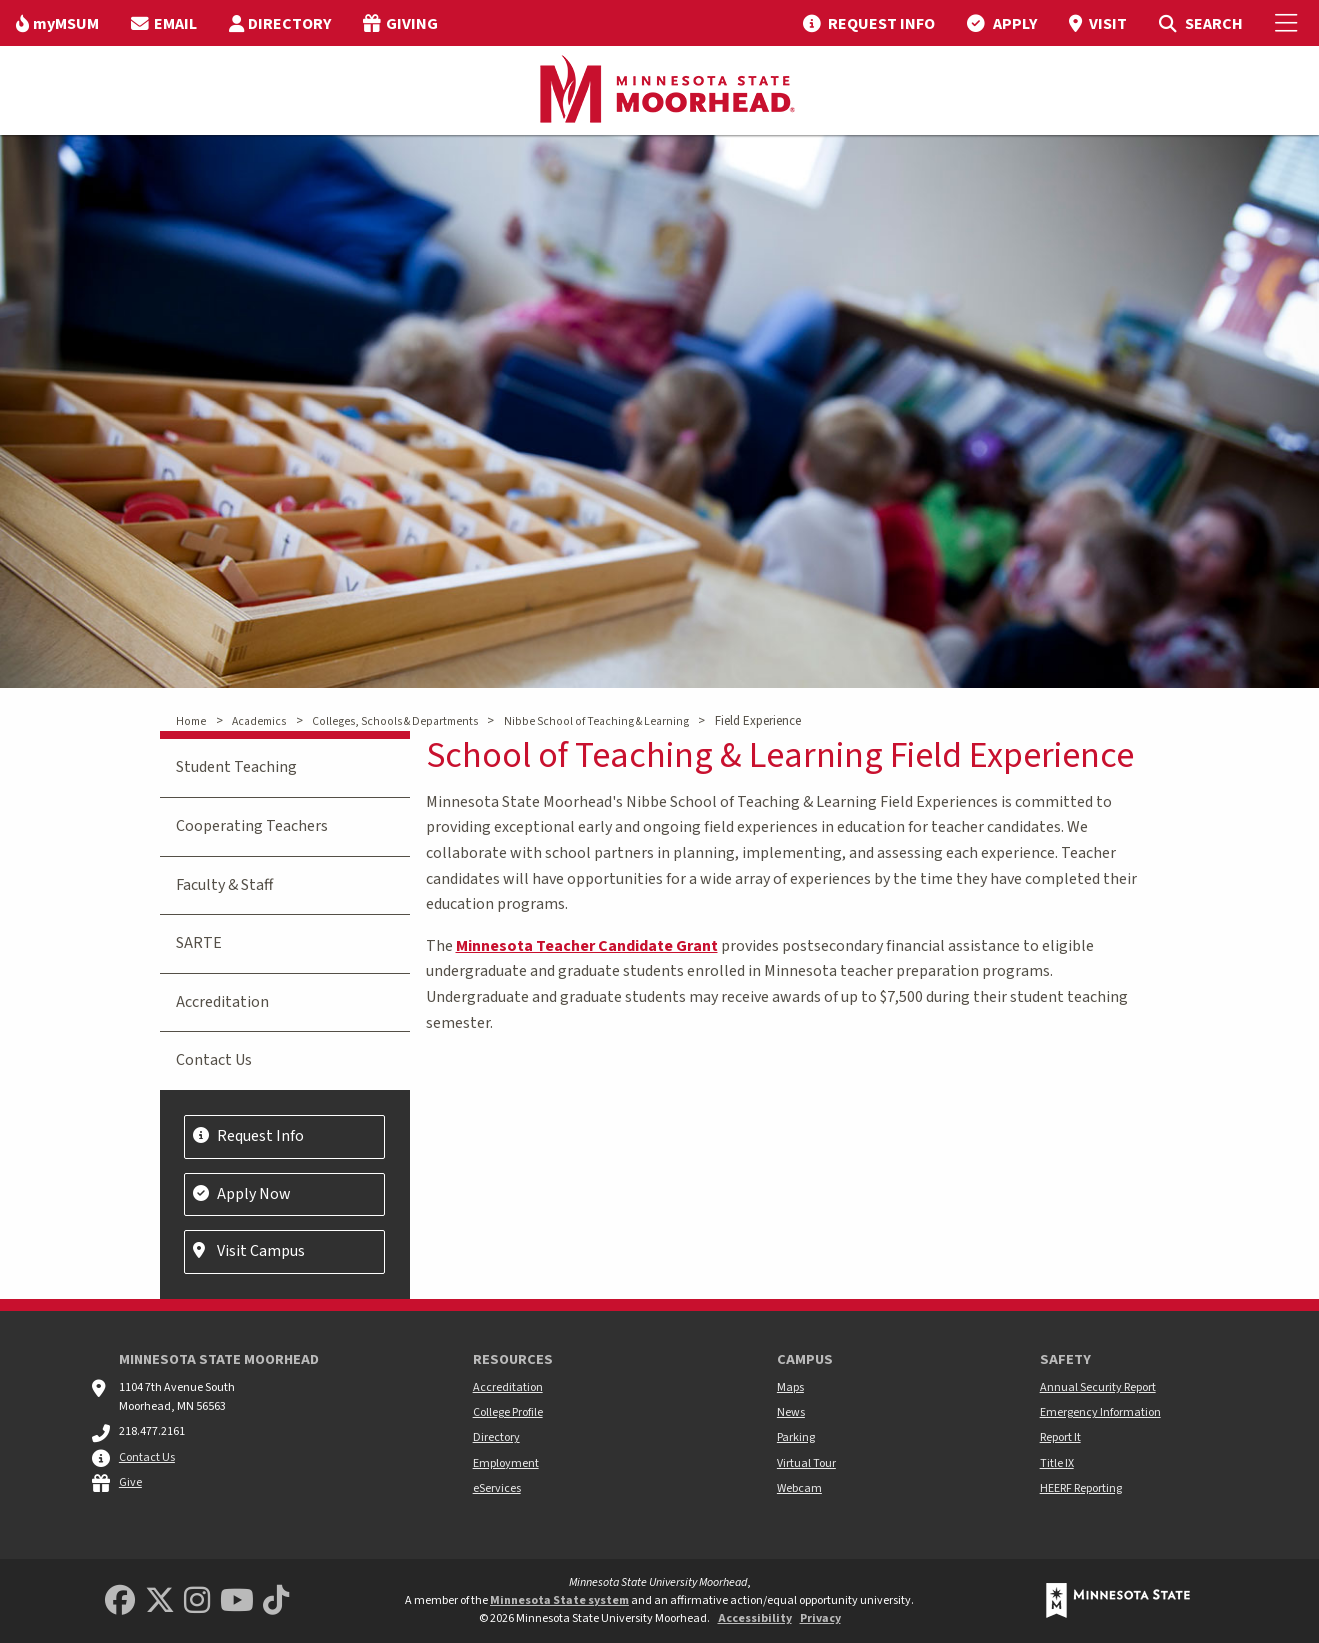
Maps (790, 1387)
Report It (1060, 1437)
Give (130, 1482)
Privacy (820, 1618)
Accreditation (222, 1002)
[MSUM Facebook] (120, 1601)
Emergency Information (1100, 1412)
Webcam (799, 1488)
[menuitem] (57, 23)
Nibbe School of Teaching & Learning (596, 721)
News (791, 1412)
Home (191, 721)
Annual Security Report (1098, 1387)
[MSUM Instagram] (197, 1601)
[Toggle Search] (1200, 23)
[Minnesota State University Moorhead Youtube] (237, 1601)
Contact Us (214, 1060)
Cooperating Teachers (252, 826)
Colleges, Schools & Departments (395, 721)
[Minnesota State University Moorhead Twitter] (160, 1601)
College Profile (508, 1412)
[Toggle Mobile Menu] (1289, 23)
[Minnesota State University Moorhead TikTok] (276, 1601)
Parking (796, 1437)
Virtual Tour (806, 1463)
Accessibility (755, 1618)
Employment (506, 1463)
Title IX (1057, 1463)
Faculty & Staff (224, 885)
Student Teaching (236, 767)
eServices (497, 1488)
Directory (496, 1437)
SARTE (199, 943)
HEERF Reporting (1081, 1488)
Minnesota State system (559, 1600)
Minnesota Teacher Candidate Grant (587, 946)
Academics (259, 721)
